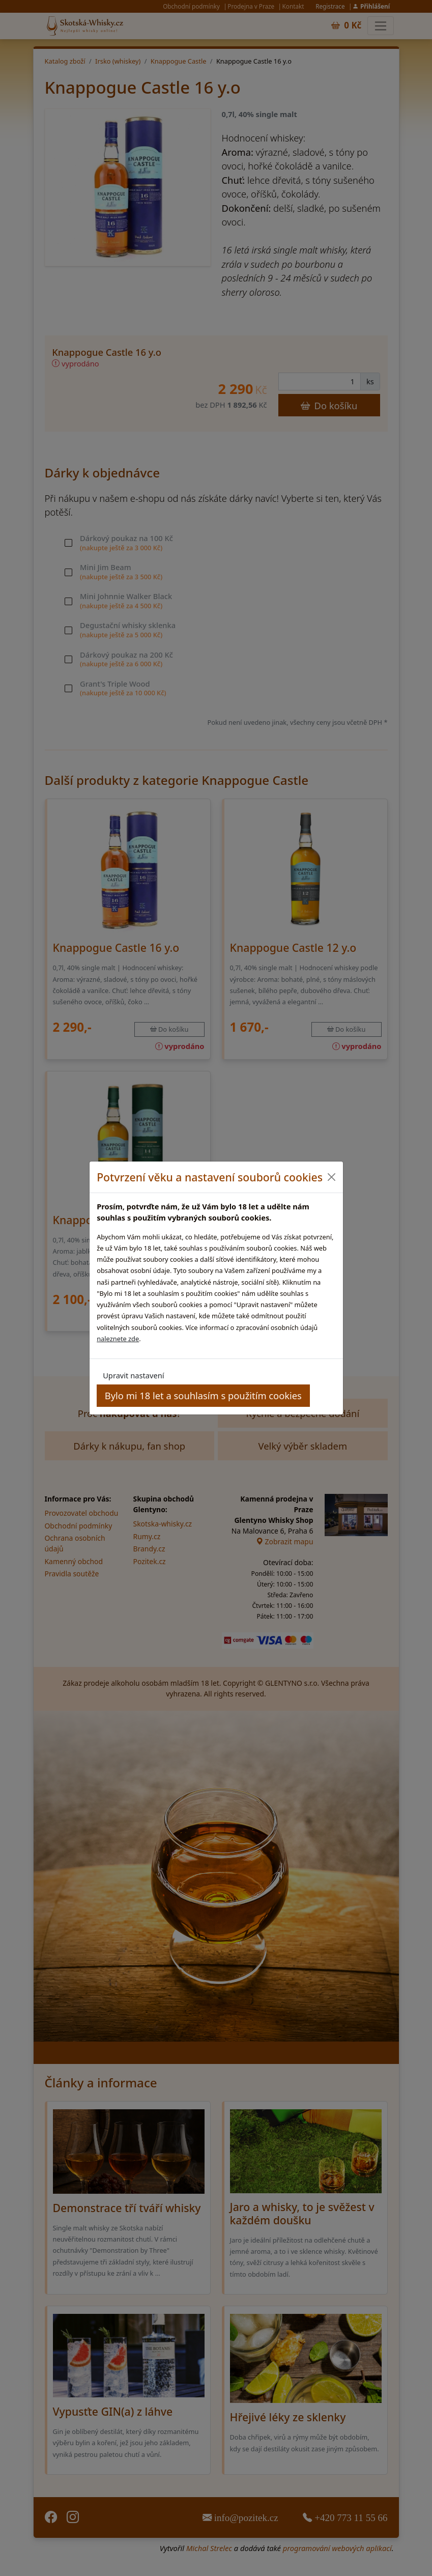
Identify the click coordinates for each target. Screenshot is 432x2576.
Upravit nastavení (133, 1375)
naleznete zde (118, 1338)
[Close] (331, 1177)
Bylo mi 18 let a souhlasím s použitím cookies (203, 1395)
